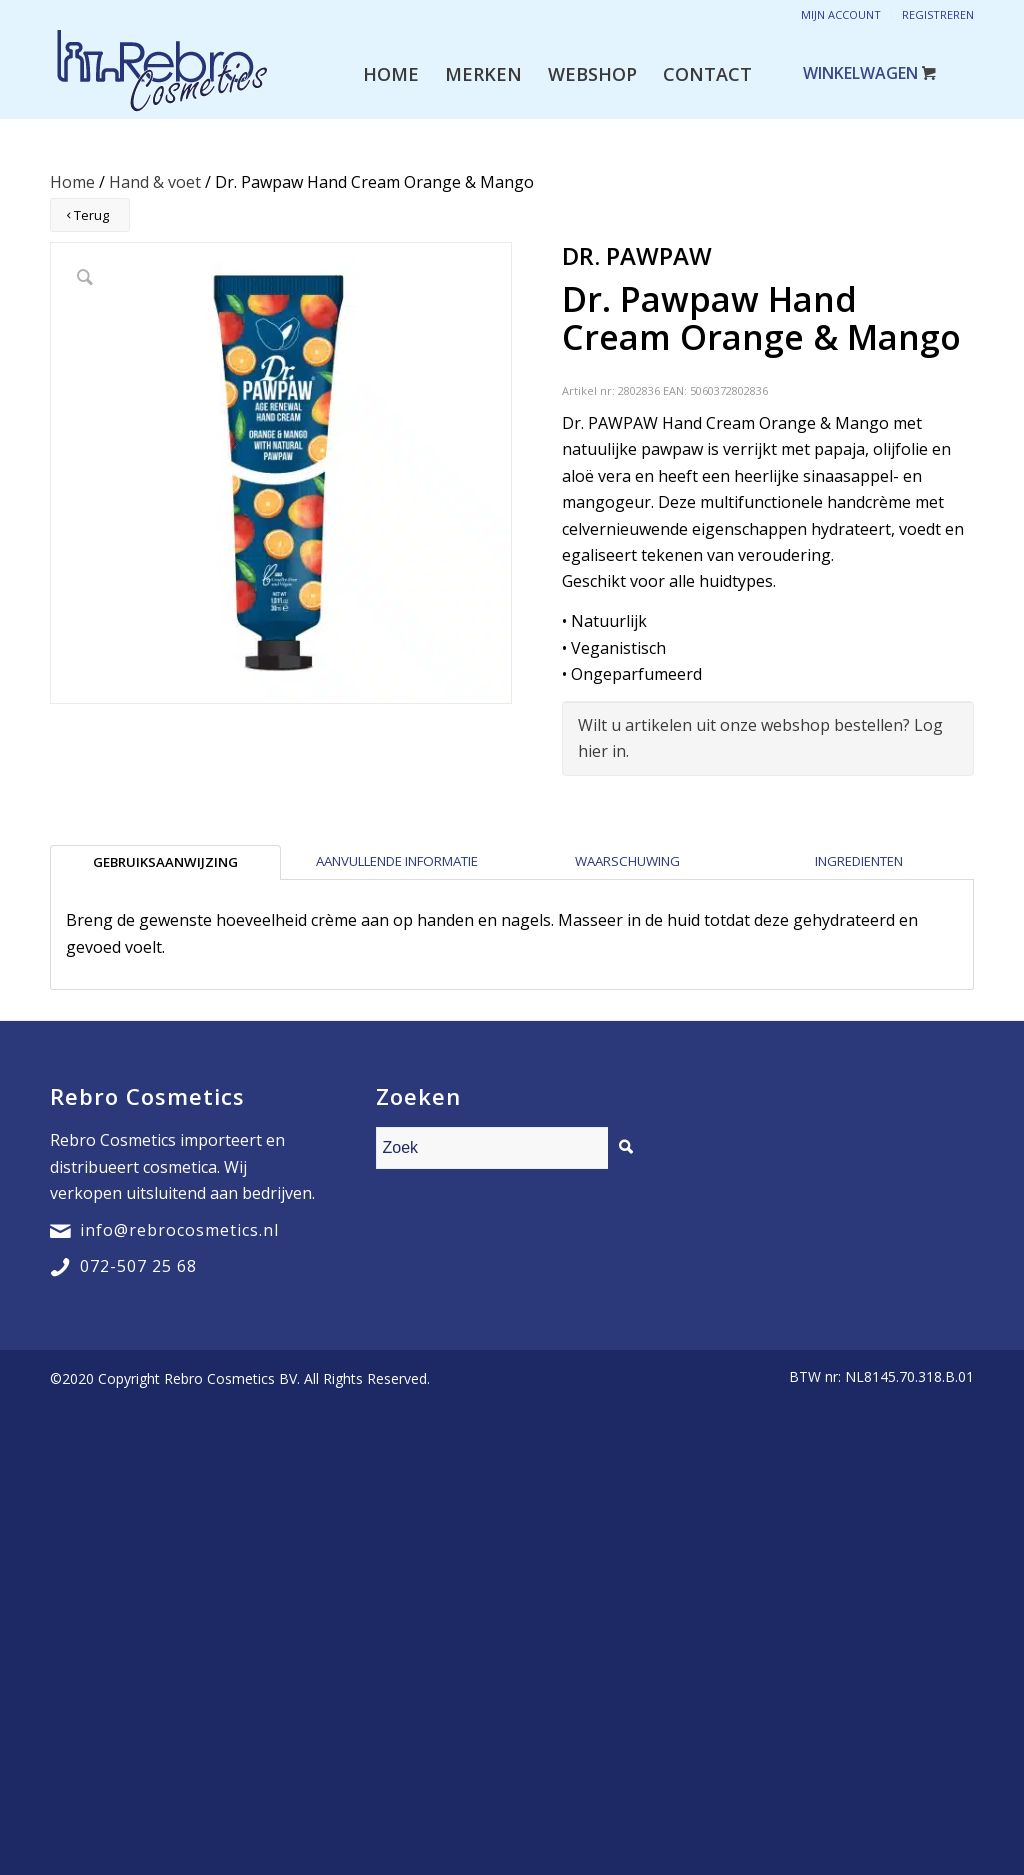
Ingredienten (859, 861)
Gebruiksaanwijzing (165, 862)
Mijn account (841, 14)
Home (72, 182)
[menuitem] (391, 74)
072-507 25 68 (138, 1266)
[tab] (165, 862)
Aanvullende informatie (397, 861)
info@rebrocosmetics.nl (179, 1230)
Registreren (938, 14)
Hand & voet (155, 182)
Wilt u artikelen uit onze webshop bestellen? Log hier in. (760, 738)
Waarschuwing (627, 861)
